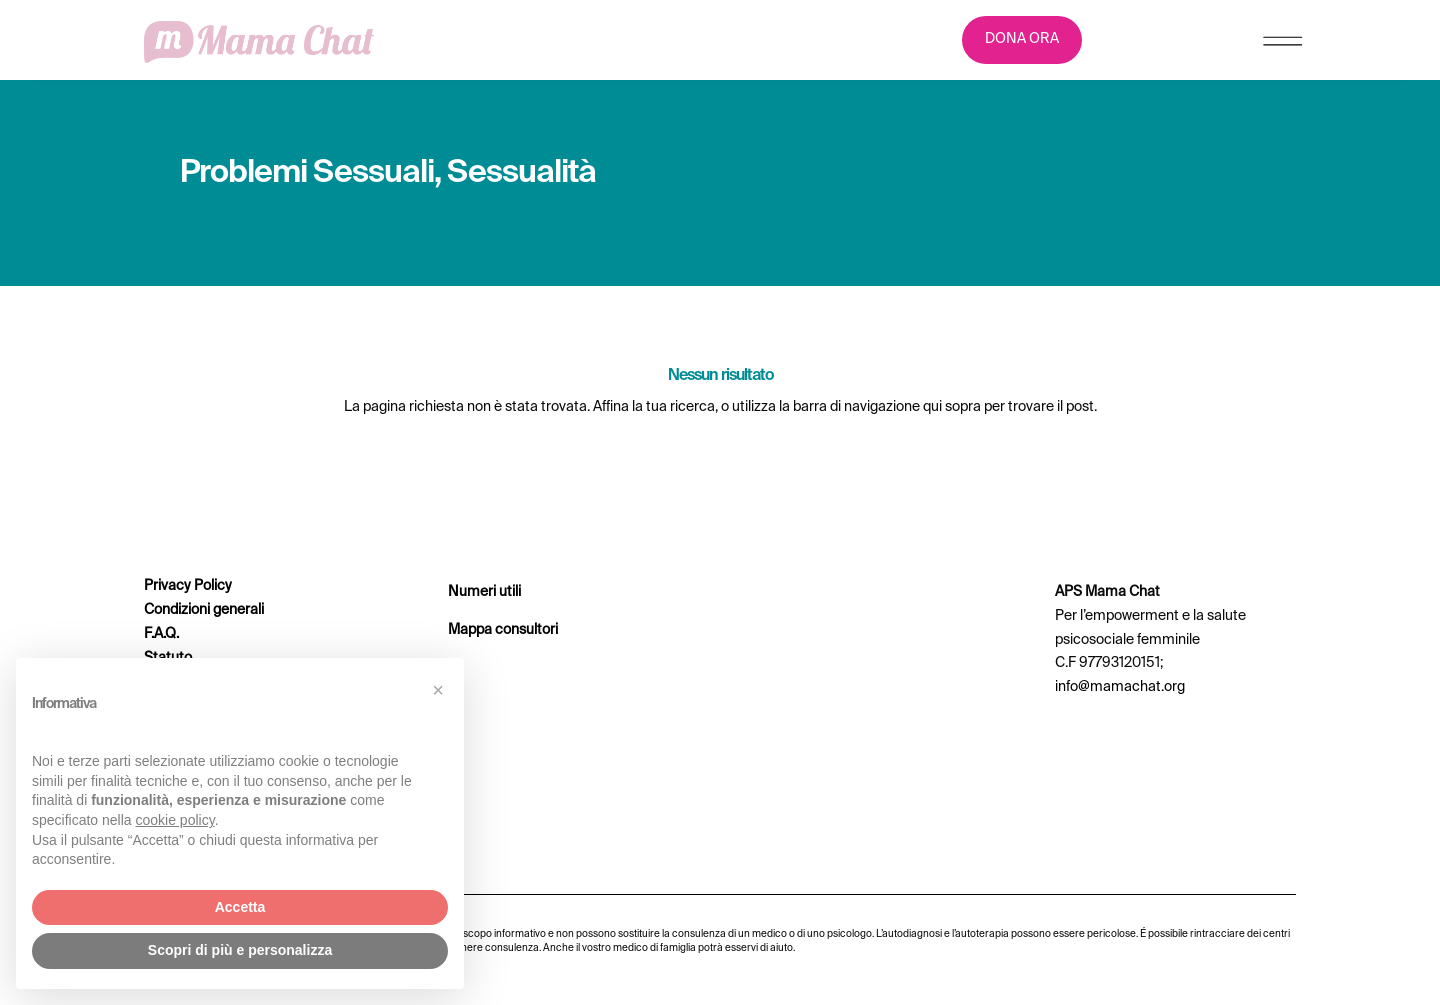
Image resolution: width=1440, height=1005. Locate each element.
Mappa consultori (503, 630)
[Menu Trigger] (1282, 45)
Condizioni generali (204, 610)
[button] (438, 690)
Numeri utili (484, 592)
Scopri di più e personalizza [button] (240, 950)
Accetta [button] (240, 907)
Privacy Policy (188, 586)
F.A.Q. (161, 634)
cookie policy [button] (175, 820)
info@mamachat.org (1120, 687)
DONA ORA (1022, 39)
